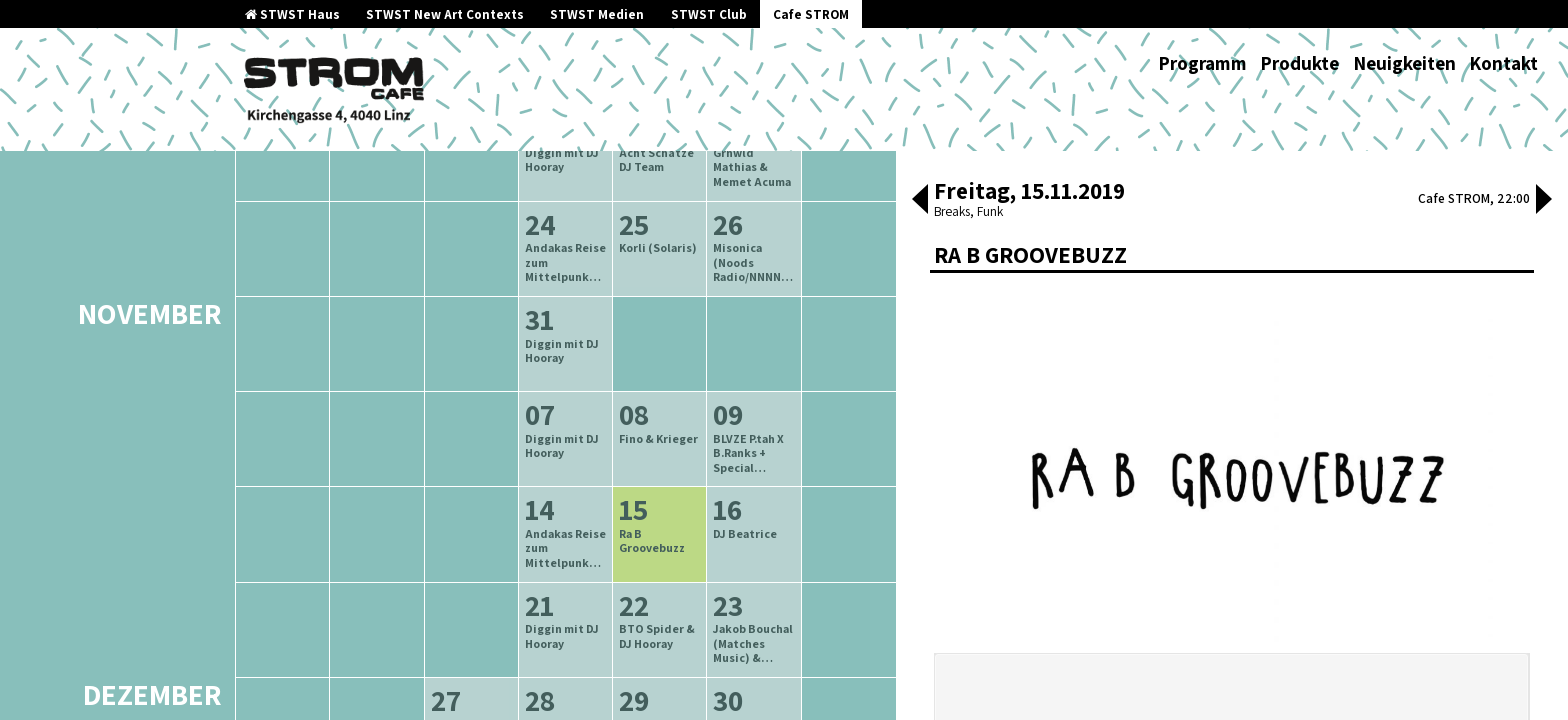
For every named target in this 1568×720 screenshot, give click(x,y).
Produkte (1299, 63)
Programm (1202, 63)
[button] (920, 201)
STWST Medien (597, 14)
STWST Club (709, 14)
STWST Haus (292, 14)
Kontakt (1503, 63)
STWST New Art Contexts (445, 14)
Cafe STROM (811, 14)
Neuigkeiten (1404, 63)
